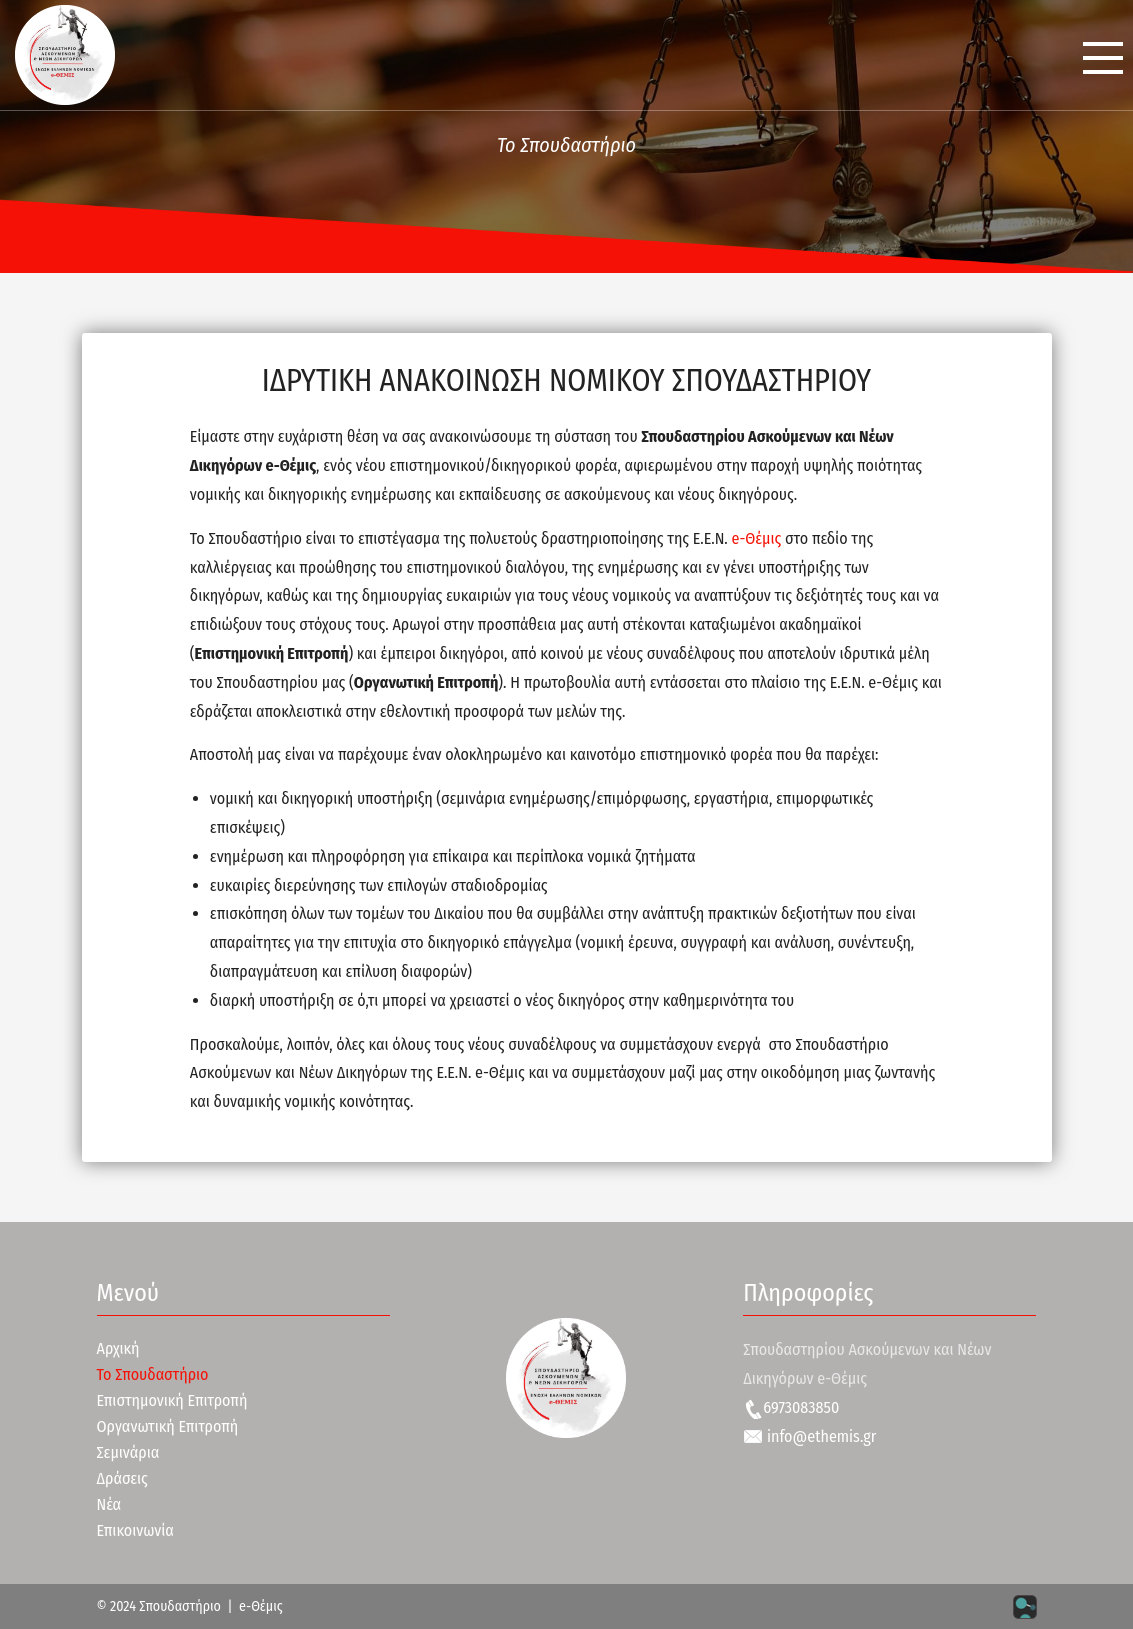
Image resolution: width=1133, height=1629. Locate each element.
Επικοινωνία (135, 1530)
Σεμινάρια (128, 1452)
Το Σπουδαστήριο (153, 1374)
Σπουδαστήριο (180, 1606)
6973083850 (791, 1407)
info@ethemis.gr (809, 1436)
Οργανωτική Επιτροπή (168, 1426)
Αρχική (118, 1348)
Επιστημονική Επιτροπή (172, 1400)
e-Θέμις (757, 538)
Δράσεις (122, 1478)
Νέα (109, 1504)
